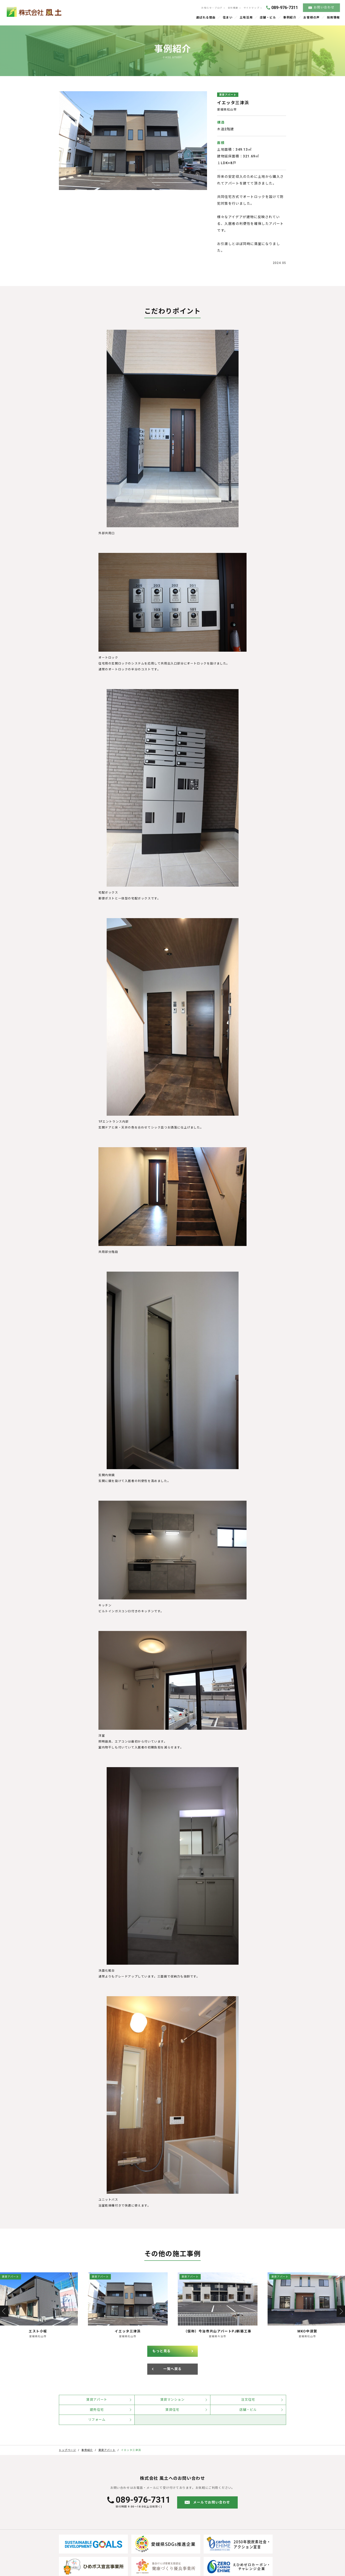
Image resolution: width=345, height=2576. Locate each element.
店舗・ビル (263, 20)
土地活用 (240, 20)
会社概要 (230, 11)
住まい (221, 20)
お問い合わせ (321, 10)
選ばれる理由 (198, 20)
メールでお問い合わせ (211, 2508)
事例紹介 (286, 20)
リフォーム (97, 2426)
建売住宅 (97, 2416)
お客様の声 (308, 20)
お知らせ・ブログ (209, 11)
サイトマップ (248, 11)
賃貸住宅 (172, 2416)
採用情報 (330, 20)
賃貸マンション (172, 2406)
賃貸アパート (96, 2406)
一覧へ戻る (172, 2375)
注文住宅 (248, 2406)
